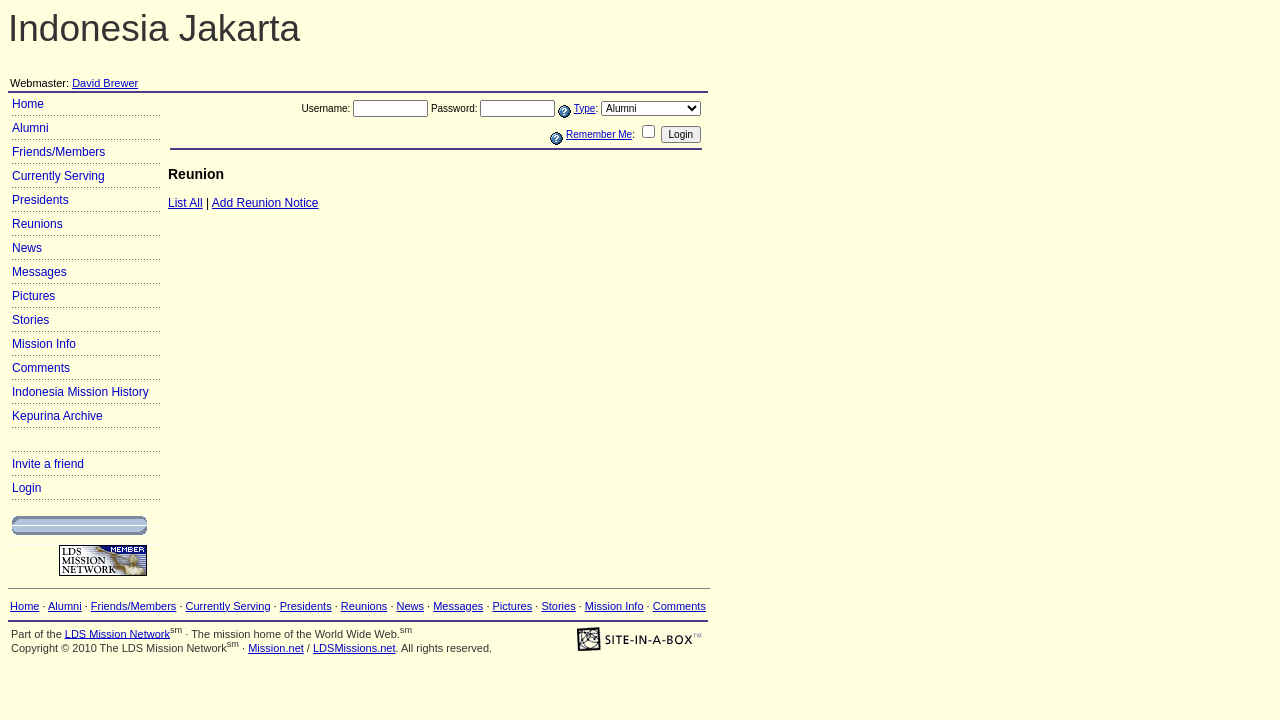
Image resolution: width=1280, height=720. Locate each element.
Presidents (40, 200)
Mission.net (276, 648)
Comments (41, 368)
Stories (30, 320)
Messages (39, 272)
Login (26, 488)
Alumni (30, 128)
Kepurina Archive (57, 416)
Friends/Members (58, 152)
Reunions (37, 224)
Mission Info (44, 344)
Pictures (33, 296)
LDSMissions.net (354, 648)
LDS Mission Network (117, 633)
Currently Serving (58, 176)
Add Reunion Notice (265, 203)
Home (28, 104)
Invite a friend (48, 464)
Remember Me (599, 134)
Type (585, 108)
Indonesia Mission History (80, 392)
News (27, 248)
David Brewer (105, 83)
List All (185, 203)
